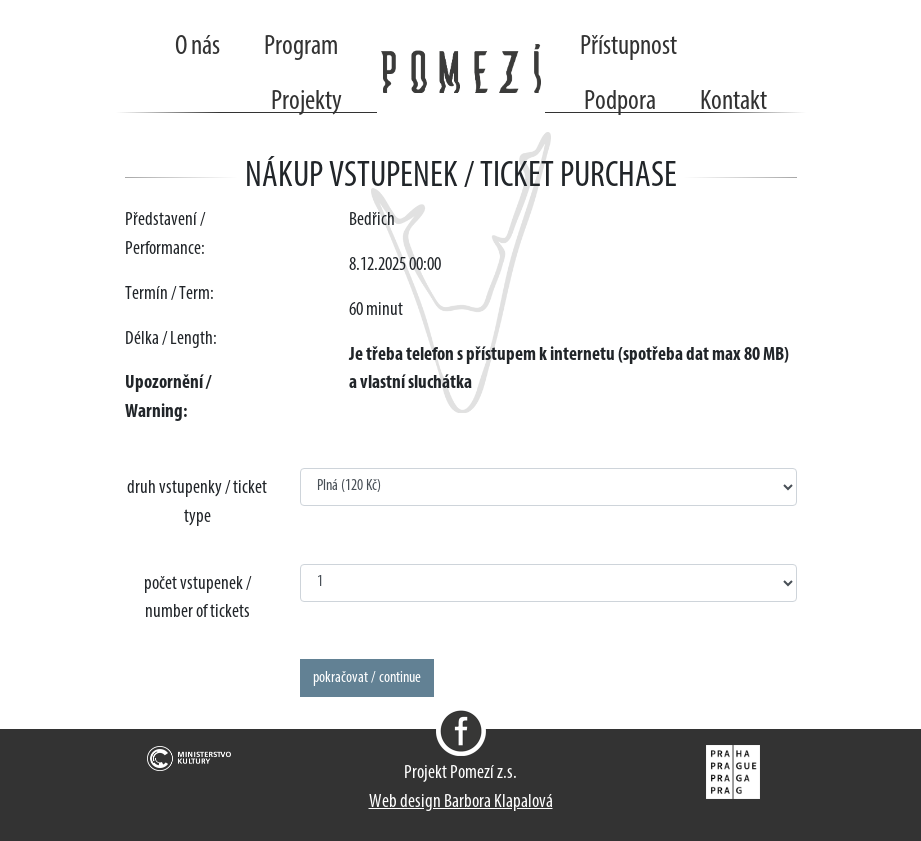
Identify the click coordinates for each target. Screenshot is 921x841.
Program (301, 47)
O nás (197, 47)
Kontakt (733, 102)
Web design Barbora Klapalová (461, 802)
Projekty (306, 102)
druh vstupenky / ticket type (197, 503)
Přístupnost (628, 47)
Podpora (620, 102)
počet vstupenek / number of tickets (197, 599)
